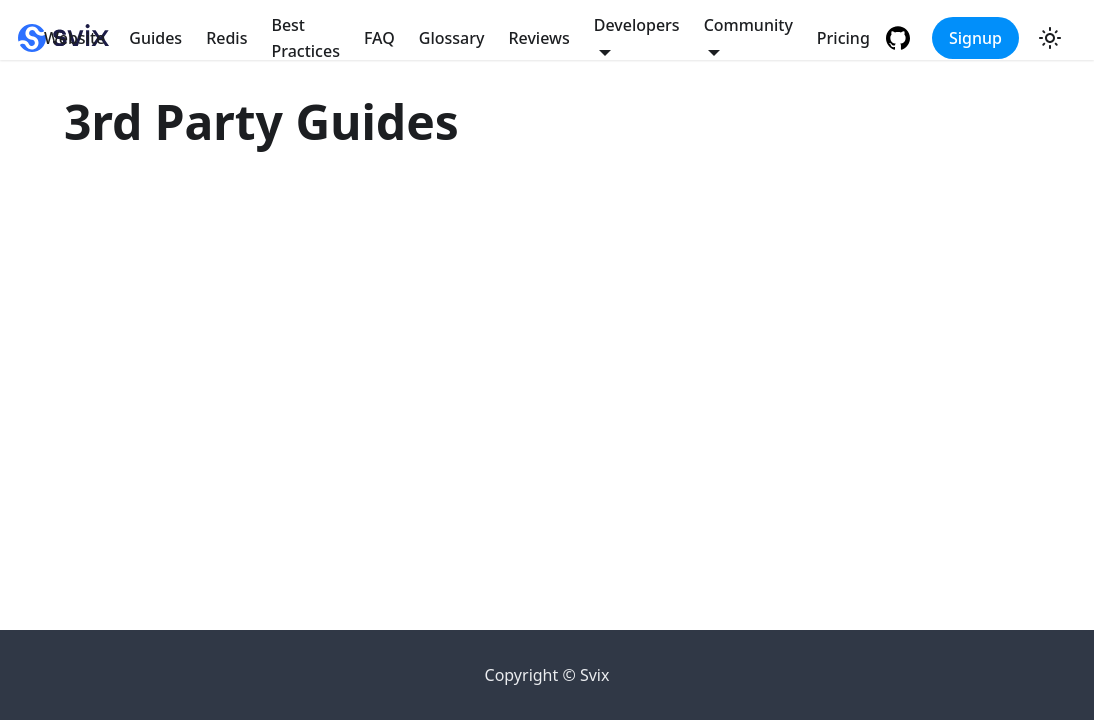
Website (74, 38)
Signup (975, 38)
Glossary (452, 38)
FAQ (379, 38)
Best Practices (305, 38)
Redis (226, 38)
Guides (155, 38)
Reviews (538, 38)
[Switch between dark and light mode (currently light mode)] (1050, 38)
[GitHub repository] (900, 38)
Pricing (843, 38)
